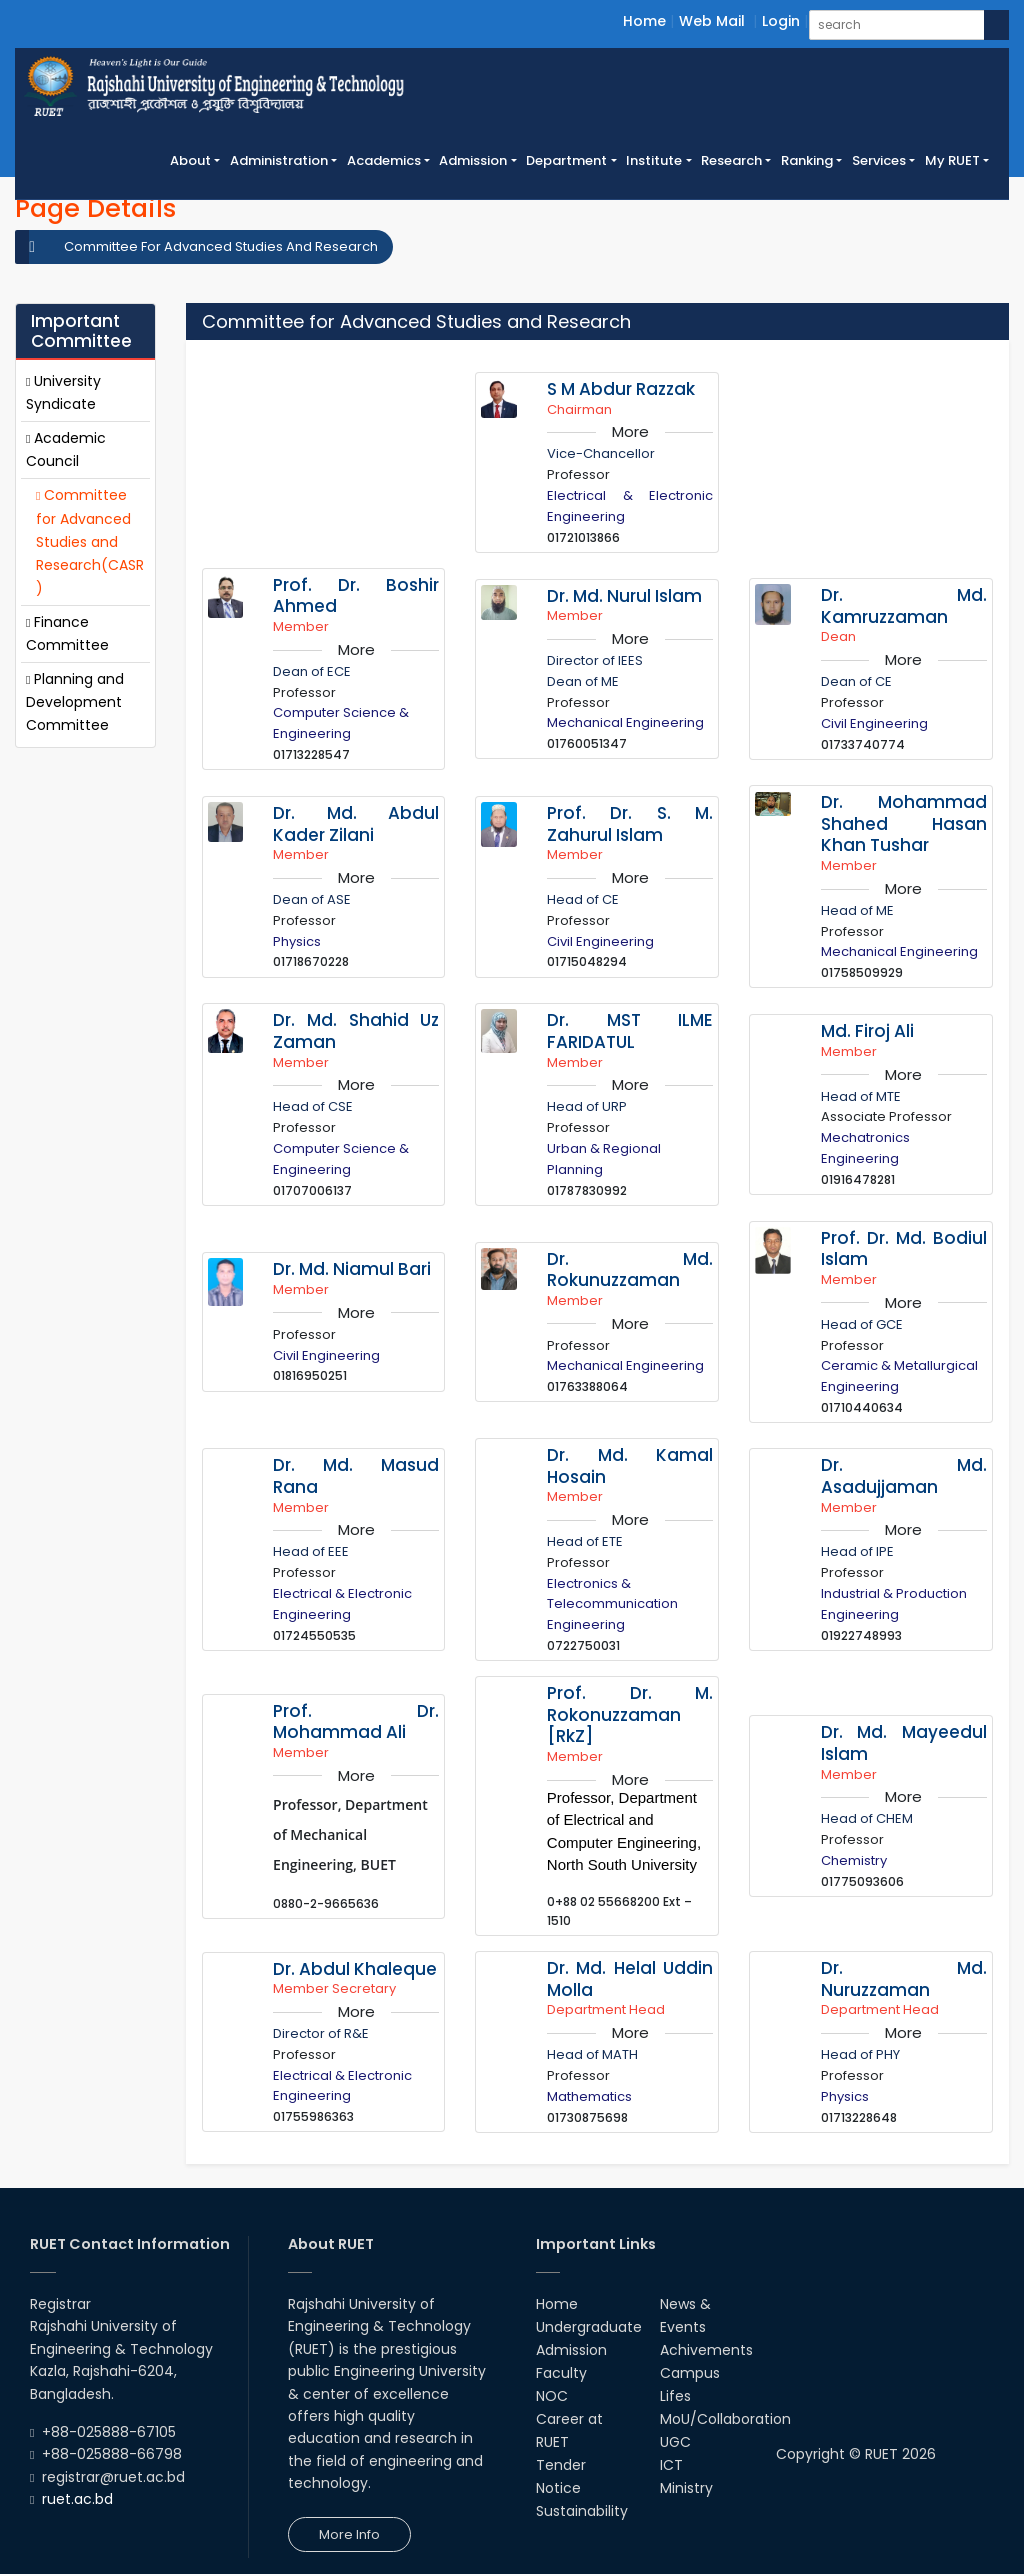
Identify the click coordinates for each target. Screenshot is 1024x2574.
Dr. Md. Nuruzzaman (904, 1979)
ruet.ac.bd (77, 2499)
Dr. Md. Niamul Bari (352, 1269)
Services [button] (879, 160)
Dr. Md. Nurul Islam (624, 596)
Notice (558, 2488)
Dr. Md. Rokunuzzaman (630, 1270)
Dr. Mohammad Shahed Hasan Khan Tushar (904, 823)
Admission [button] (473, 160)
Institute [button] (654, 160)
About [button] (190, 160)
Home (644, 21)
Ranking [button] (807, 160)
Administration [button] (279, 160)
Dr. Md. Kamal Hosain (630, 1466)
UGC (675, 2442)
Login (781, 21)
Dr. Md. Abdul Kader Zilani (356, 824)
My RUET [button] (952, 160)
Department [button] (566, 160)
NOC (552, 2396)
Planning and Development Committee (75, 702)
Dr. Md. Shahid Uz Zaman (356, 1031)
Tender (561, 2465)
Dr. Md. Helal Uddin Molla (630, 1979)
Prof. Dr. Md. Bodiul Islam (904, 1249)
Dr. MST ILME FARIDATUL (630, 1031)
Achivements (706, 2350)
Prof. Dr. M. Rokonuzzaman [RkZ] (630, 1714)
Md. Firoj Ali (867, 1031)
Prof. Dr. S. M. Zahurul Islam (630, 824)
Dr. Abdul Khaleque (355, 1969)
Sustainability (582, 2511)
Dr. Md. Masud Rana (356, 1476)
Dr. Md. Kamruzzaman (904, 606)
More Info (349, 2534)
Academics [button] (384, 160)
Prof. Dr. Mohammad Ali (356, 1722)
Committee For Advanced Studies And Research (221, 246)
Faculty (561, 2373)
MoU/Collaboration (725, 2419)
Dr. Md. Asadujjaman (904, 1476)
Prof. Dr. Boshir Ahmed (356, 596)
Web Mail (712, 21)
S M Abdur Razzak (621, 389)
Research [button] (731, 160)
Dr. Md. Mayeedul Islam (904, 1743)
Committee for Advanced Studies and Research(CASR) (90, 541)
